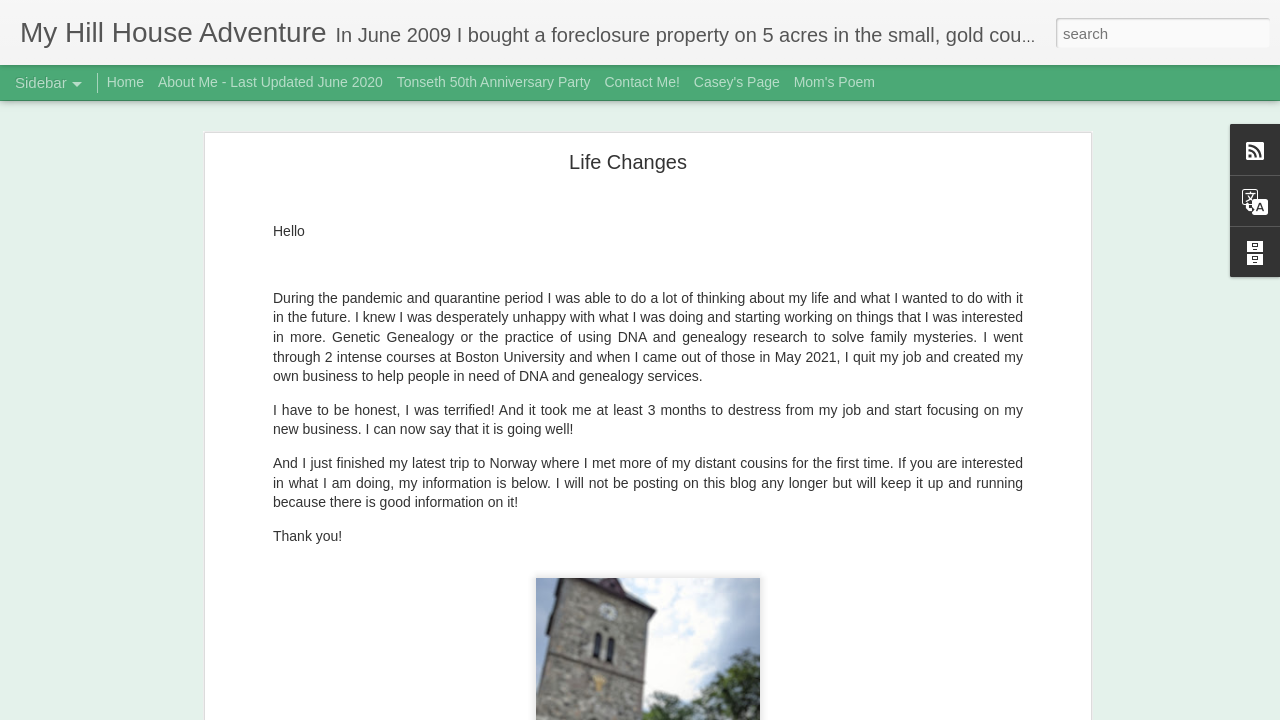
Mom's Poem (834, 82)
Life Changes (628, 145)
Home (125, 82)
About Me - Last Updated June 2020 (270, 82)
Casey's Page (737, 82)
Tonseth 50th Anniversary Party (494, 82)
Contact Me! (641, 82)
